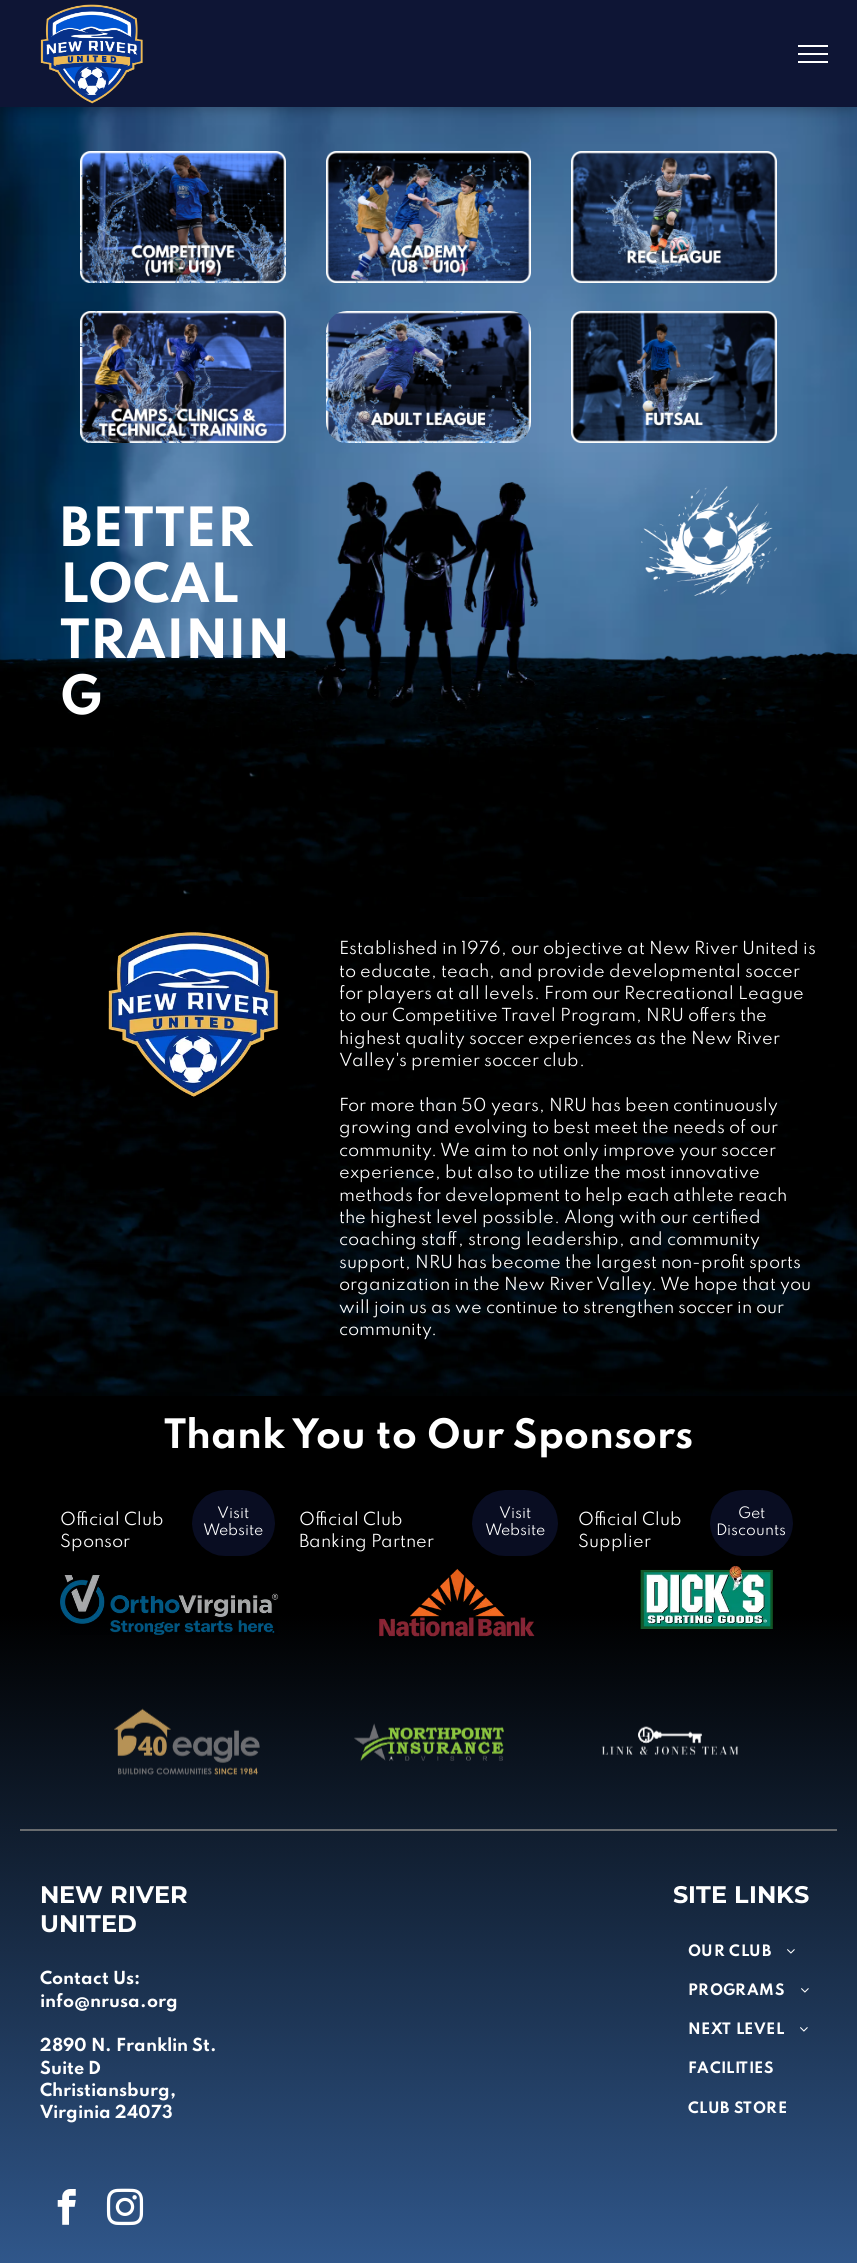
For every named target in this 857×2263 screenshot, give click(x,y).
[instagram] (125, 2209)
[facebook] (67, 2209)
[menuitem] (761, 1952)
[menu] (813, 54)
